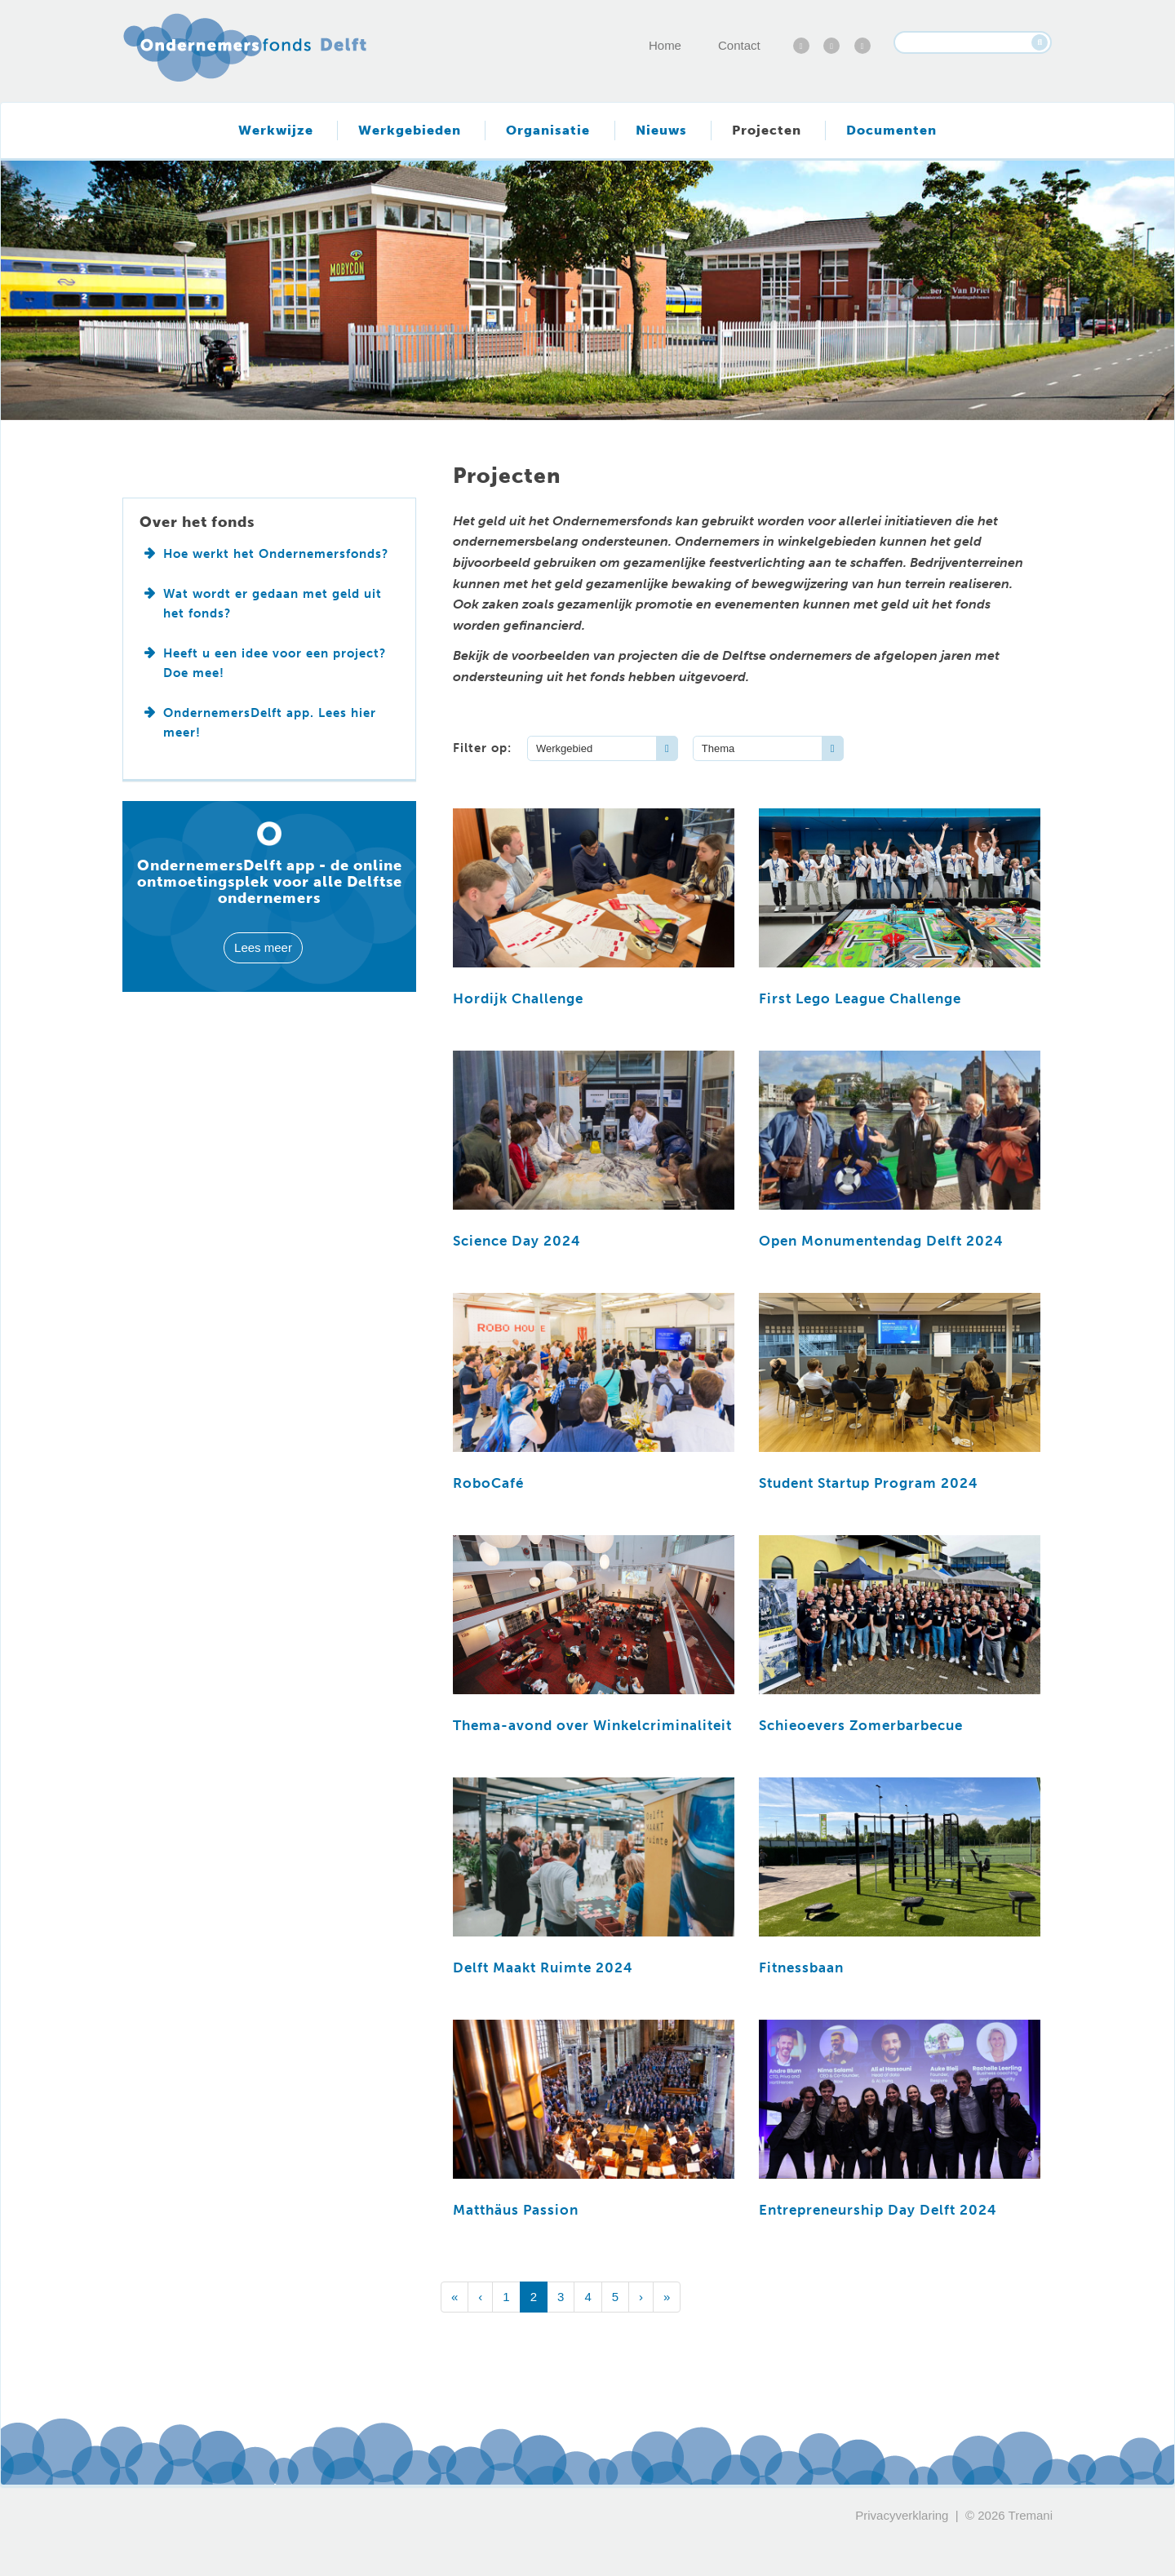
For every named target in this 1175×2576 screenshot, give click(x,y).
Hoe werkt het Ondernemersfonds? (275, 554)
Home (665, 45)
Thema (718, 748)
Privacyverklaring (901, 2515)
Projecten (766, 130)
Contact (739, 45)
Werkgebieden (409, 130)
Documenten (891, 130)
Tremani (1031, 2515)
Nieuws (661, 130)
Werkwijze (275, 130)
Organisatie (548, 130)
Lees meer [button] (263, 947)
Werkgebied (564, 748)
